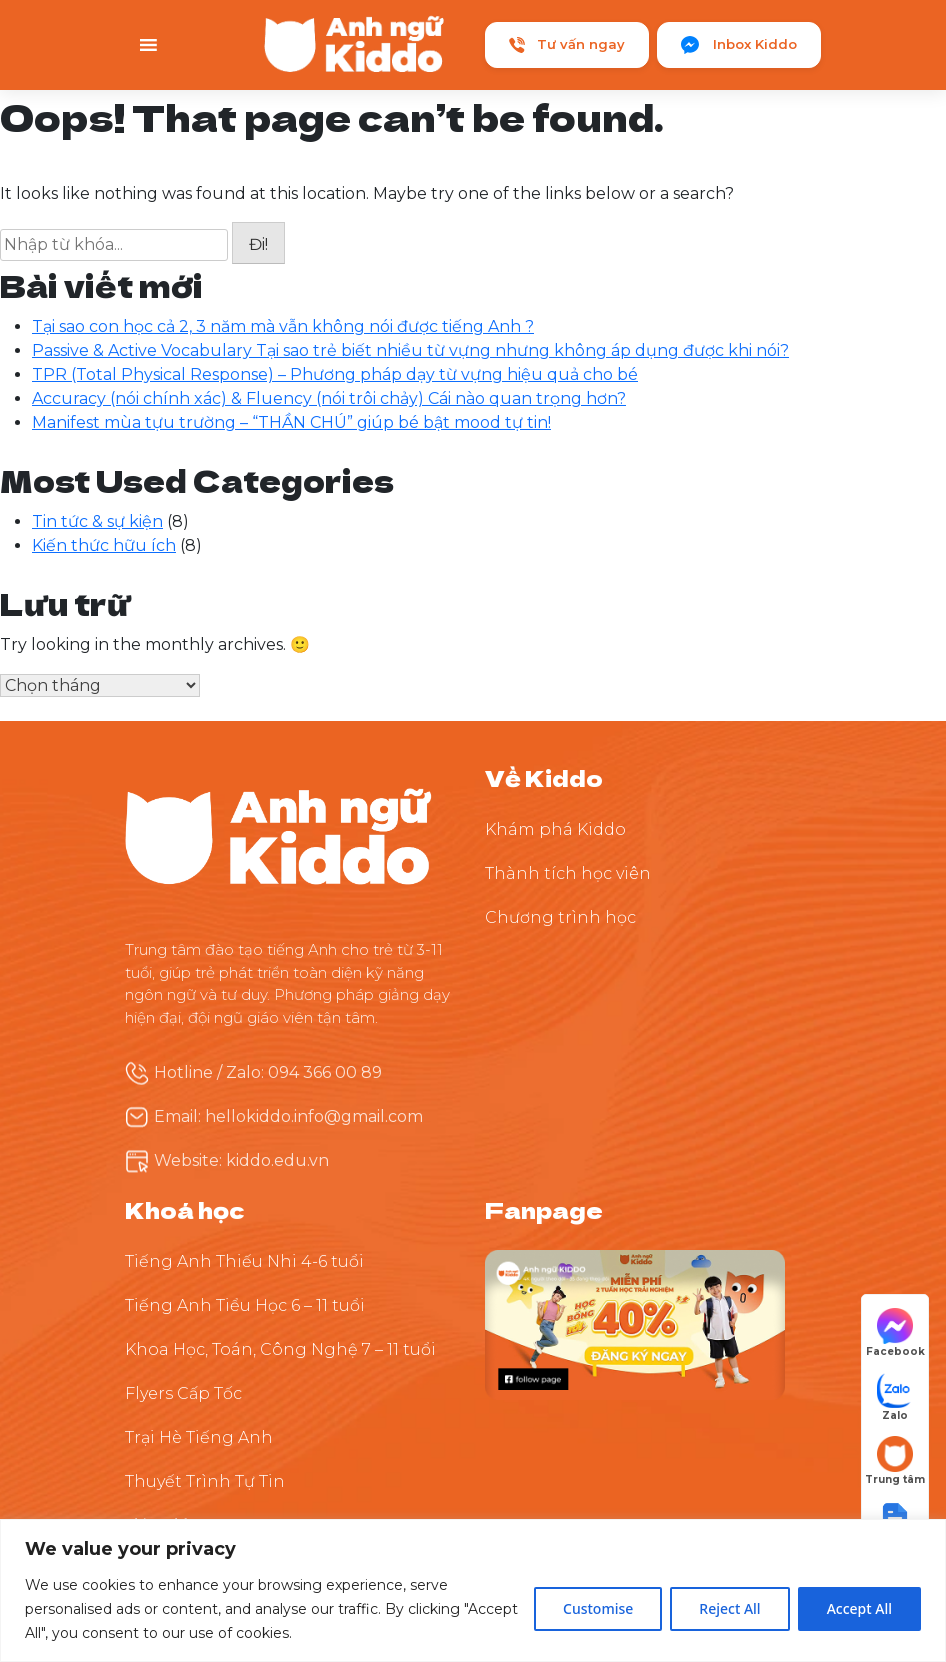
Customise (598, 1608)
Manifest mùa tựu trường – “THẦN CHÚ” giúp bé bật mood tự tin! (291, 422)
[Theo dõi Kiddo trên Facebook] (635, 1324)
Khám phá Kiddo (555, 829)
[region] (473, 1590)
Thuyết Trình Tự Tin (205, 1481)
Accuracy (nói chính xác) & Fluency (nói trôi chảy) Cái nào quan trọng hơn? (329, 398)
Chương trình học (560, 917)
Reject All (729, 1608)
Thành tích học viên (568, 873)
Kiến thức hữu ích (104, 545)
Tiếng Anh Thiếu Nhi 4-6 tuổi (244, 1261)
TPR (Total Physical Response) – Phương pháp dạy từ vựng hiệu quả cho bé (335, 374)
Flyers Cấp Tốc (183, 1393)
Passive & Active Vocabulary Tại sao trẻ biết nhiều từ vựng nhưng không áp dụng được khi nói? (410, 350)
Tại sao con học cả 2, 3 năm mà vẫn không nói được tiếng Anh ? (283, 326)
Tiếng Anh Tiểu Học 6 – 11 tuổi (245, 1305)
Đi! (258, 244)
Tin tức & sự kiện (97, 521)
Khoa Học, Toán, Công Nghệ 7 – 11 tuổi (280, 1349)
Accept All (859, 1608)
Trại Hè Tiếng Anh (199, 1437)
